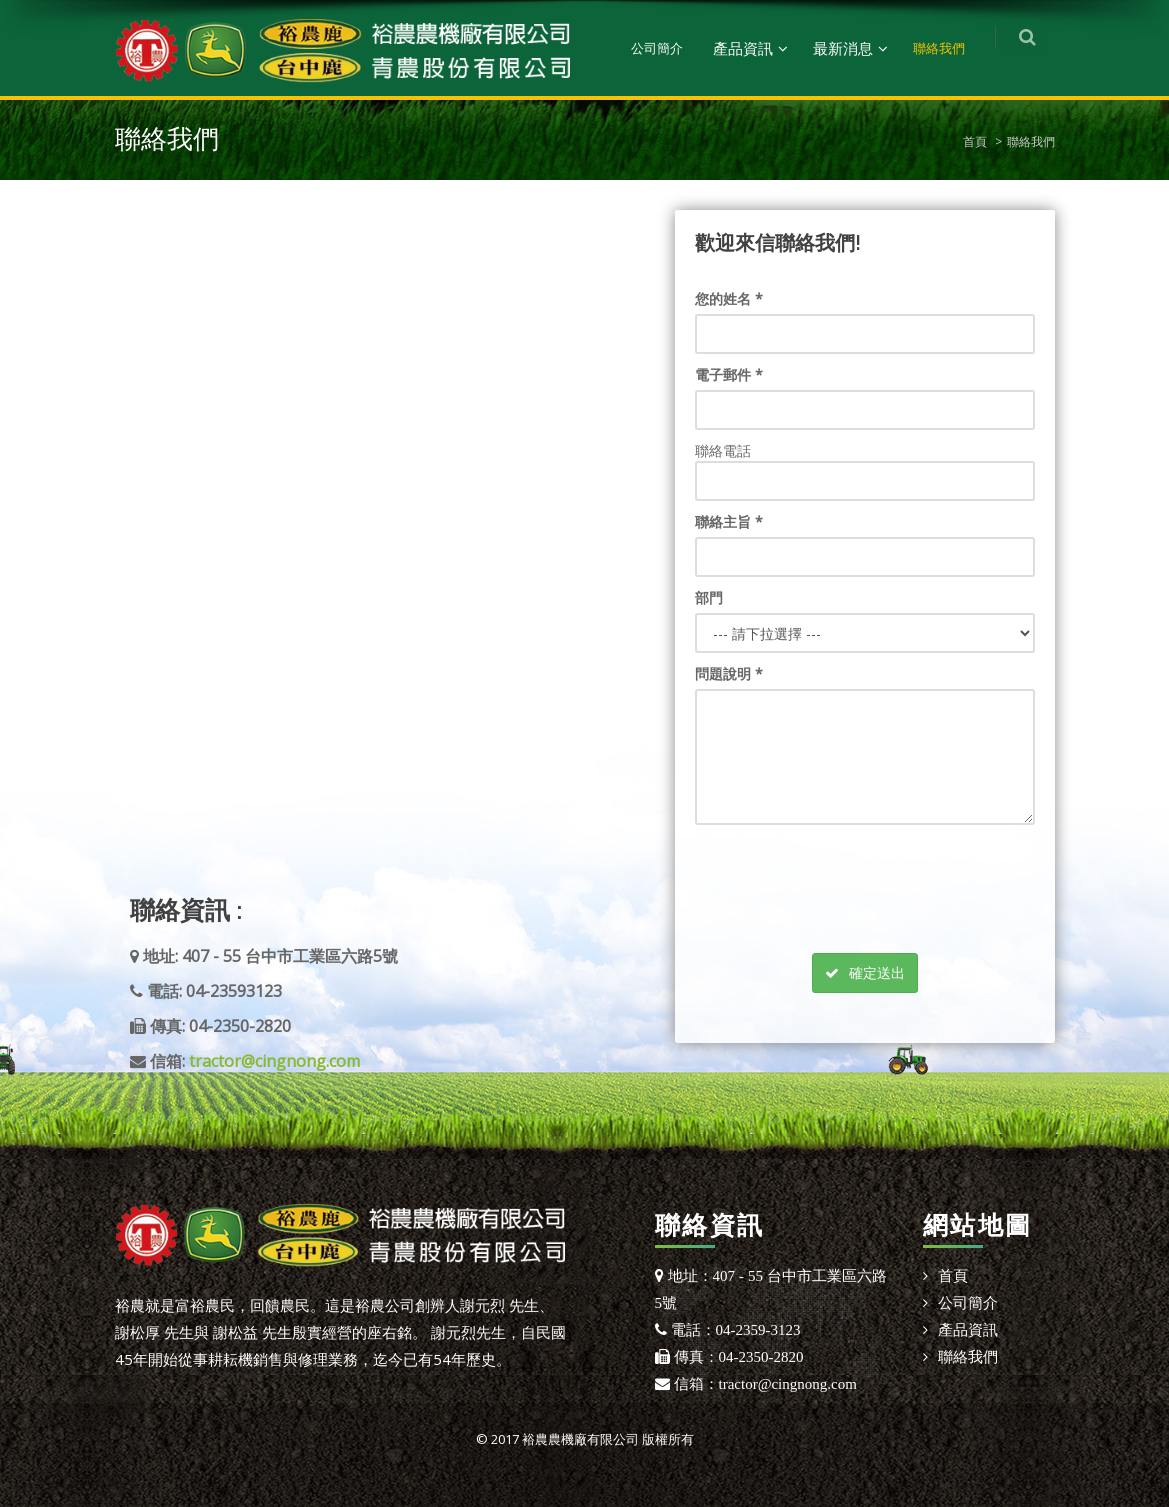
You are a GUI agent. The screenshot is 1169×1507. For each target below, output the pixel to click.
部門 (709, 597)
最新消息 (851, 48)
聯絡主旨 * (729, 521)
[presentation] (862, 874)
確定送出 (865, 972)
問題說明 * (729, 673)
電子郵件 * (729, 374)
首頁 (975, 141)
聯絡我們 (947, 48)
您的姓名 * (729, 298)
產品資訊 (751, 48)
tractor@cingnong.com (274, 1061)
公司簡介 (665, 48)
